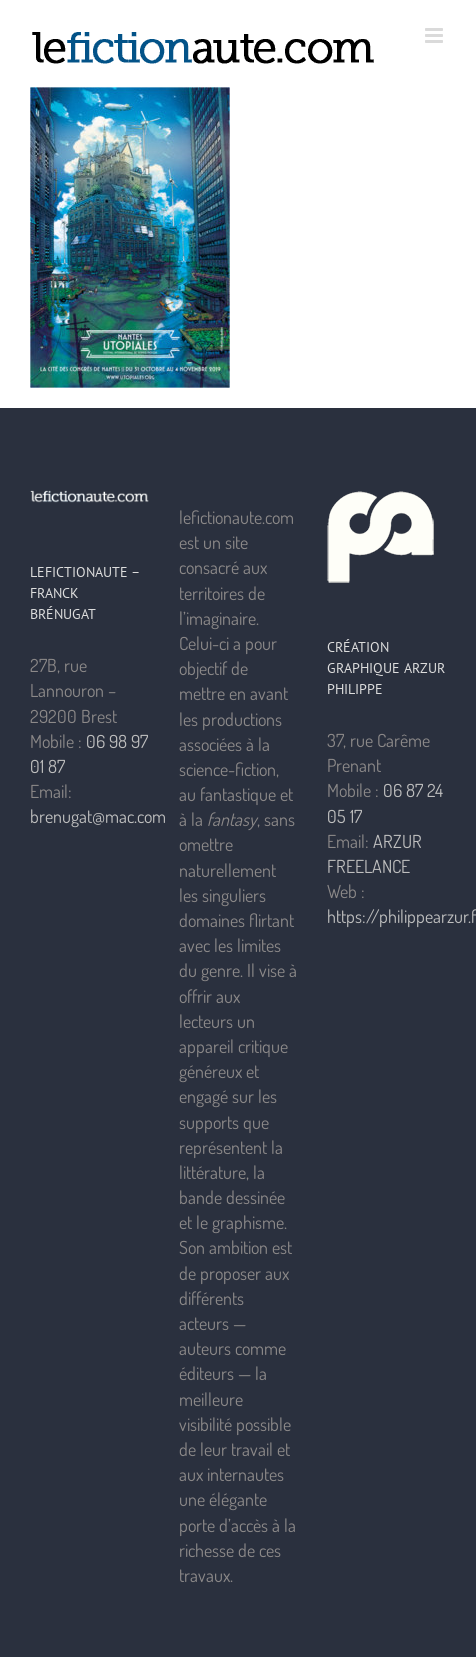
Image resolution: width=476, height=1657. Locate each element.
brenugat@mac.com (98, 816)
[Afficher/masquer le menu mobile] (435, 35)
